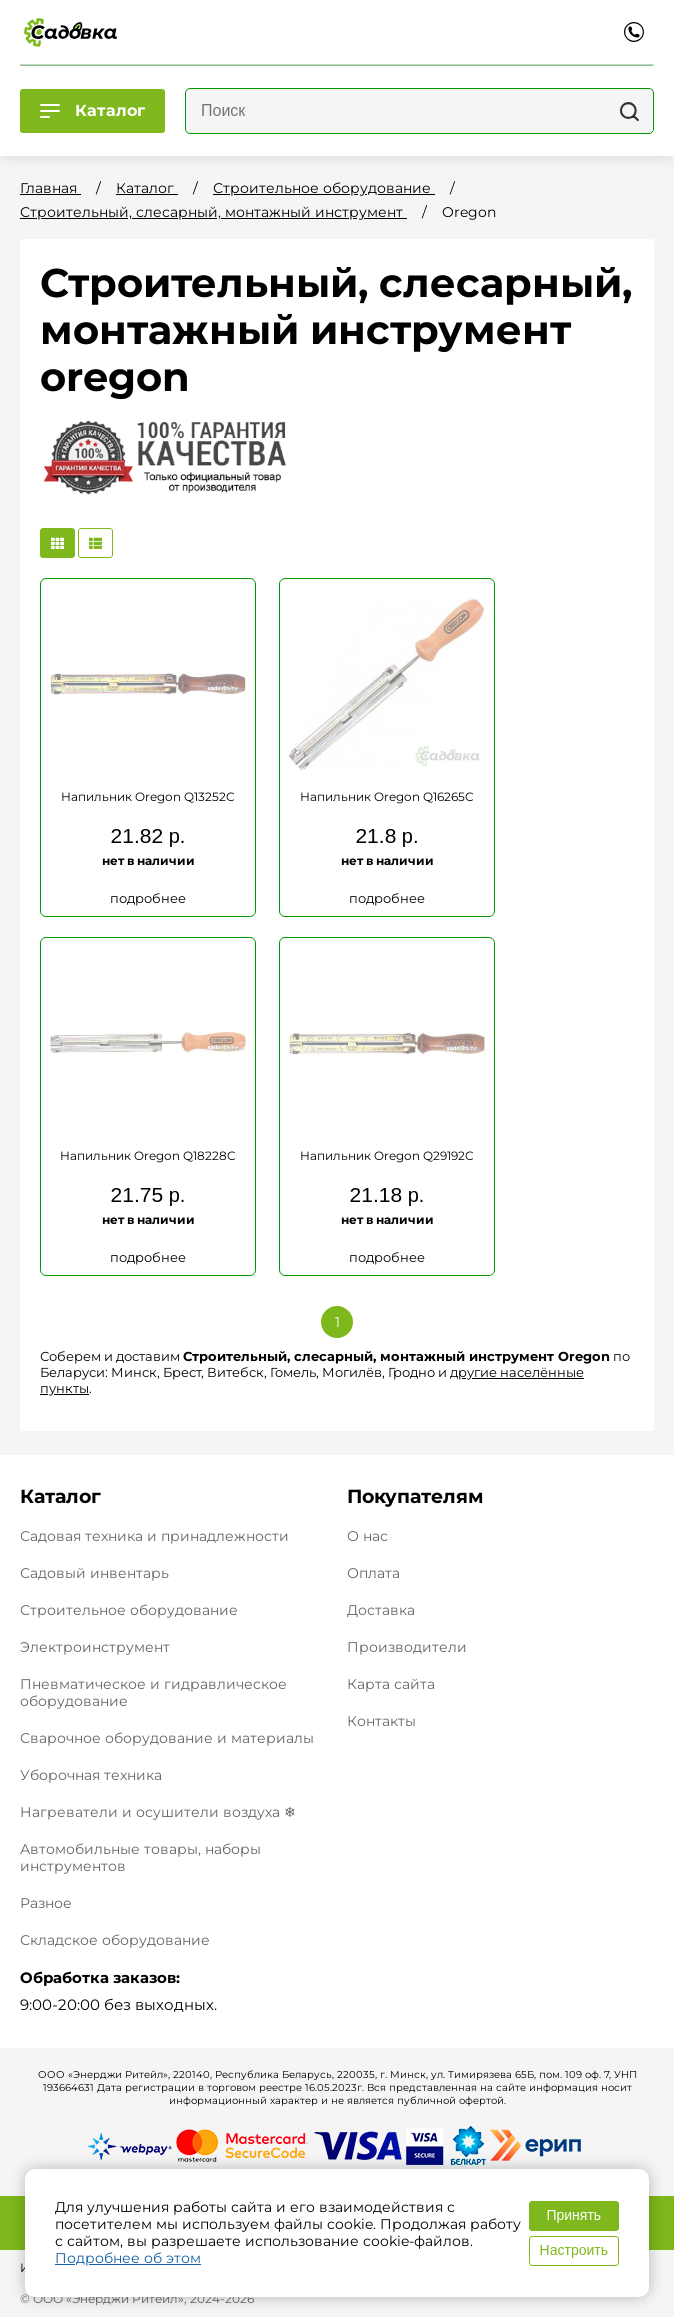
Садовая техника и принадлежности (154, 1536)
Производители (407, 1647)
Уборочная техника (91, 1775)
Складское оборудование (115, 1940)
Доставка (381, 1610)
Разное (46, 1903)
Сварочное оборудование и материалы (167, 1738)
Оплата (373, 1573)
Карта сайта (391, 1684)
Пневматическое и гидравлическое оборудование (153, 1692)
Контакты (381, 1721)
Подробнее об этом (128, 2258)
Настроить (574, 2250)
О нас (367, 1536)
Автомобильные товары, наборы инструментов (140, 1857)
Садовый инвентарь (94, 1573)
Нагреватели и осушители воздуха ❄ (158, 1812)
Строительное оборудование (129, 1610)
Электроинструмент (95, 1647)
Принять (573, 2215)
